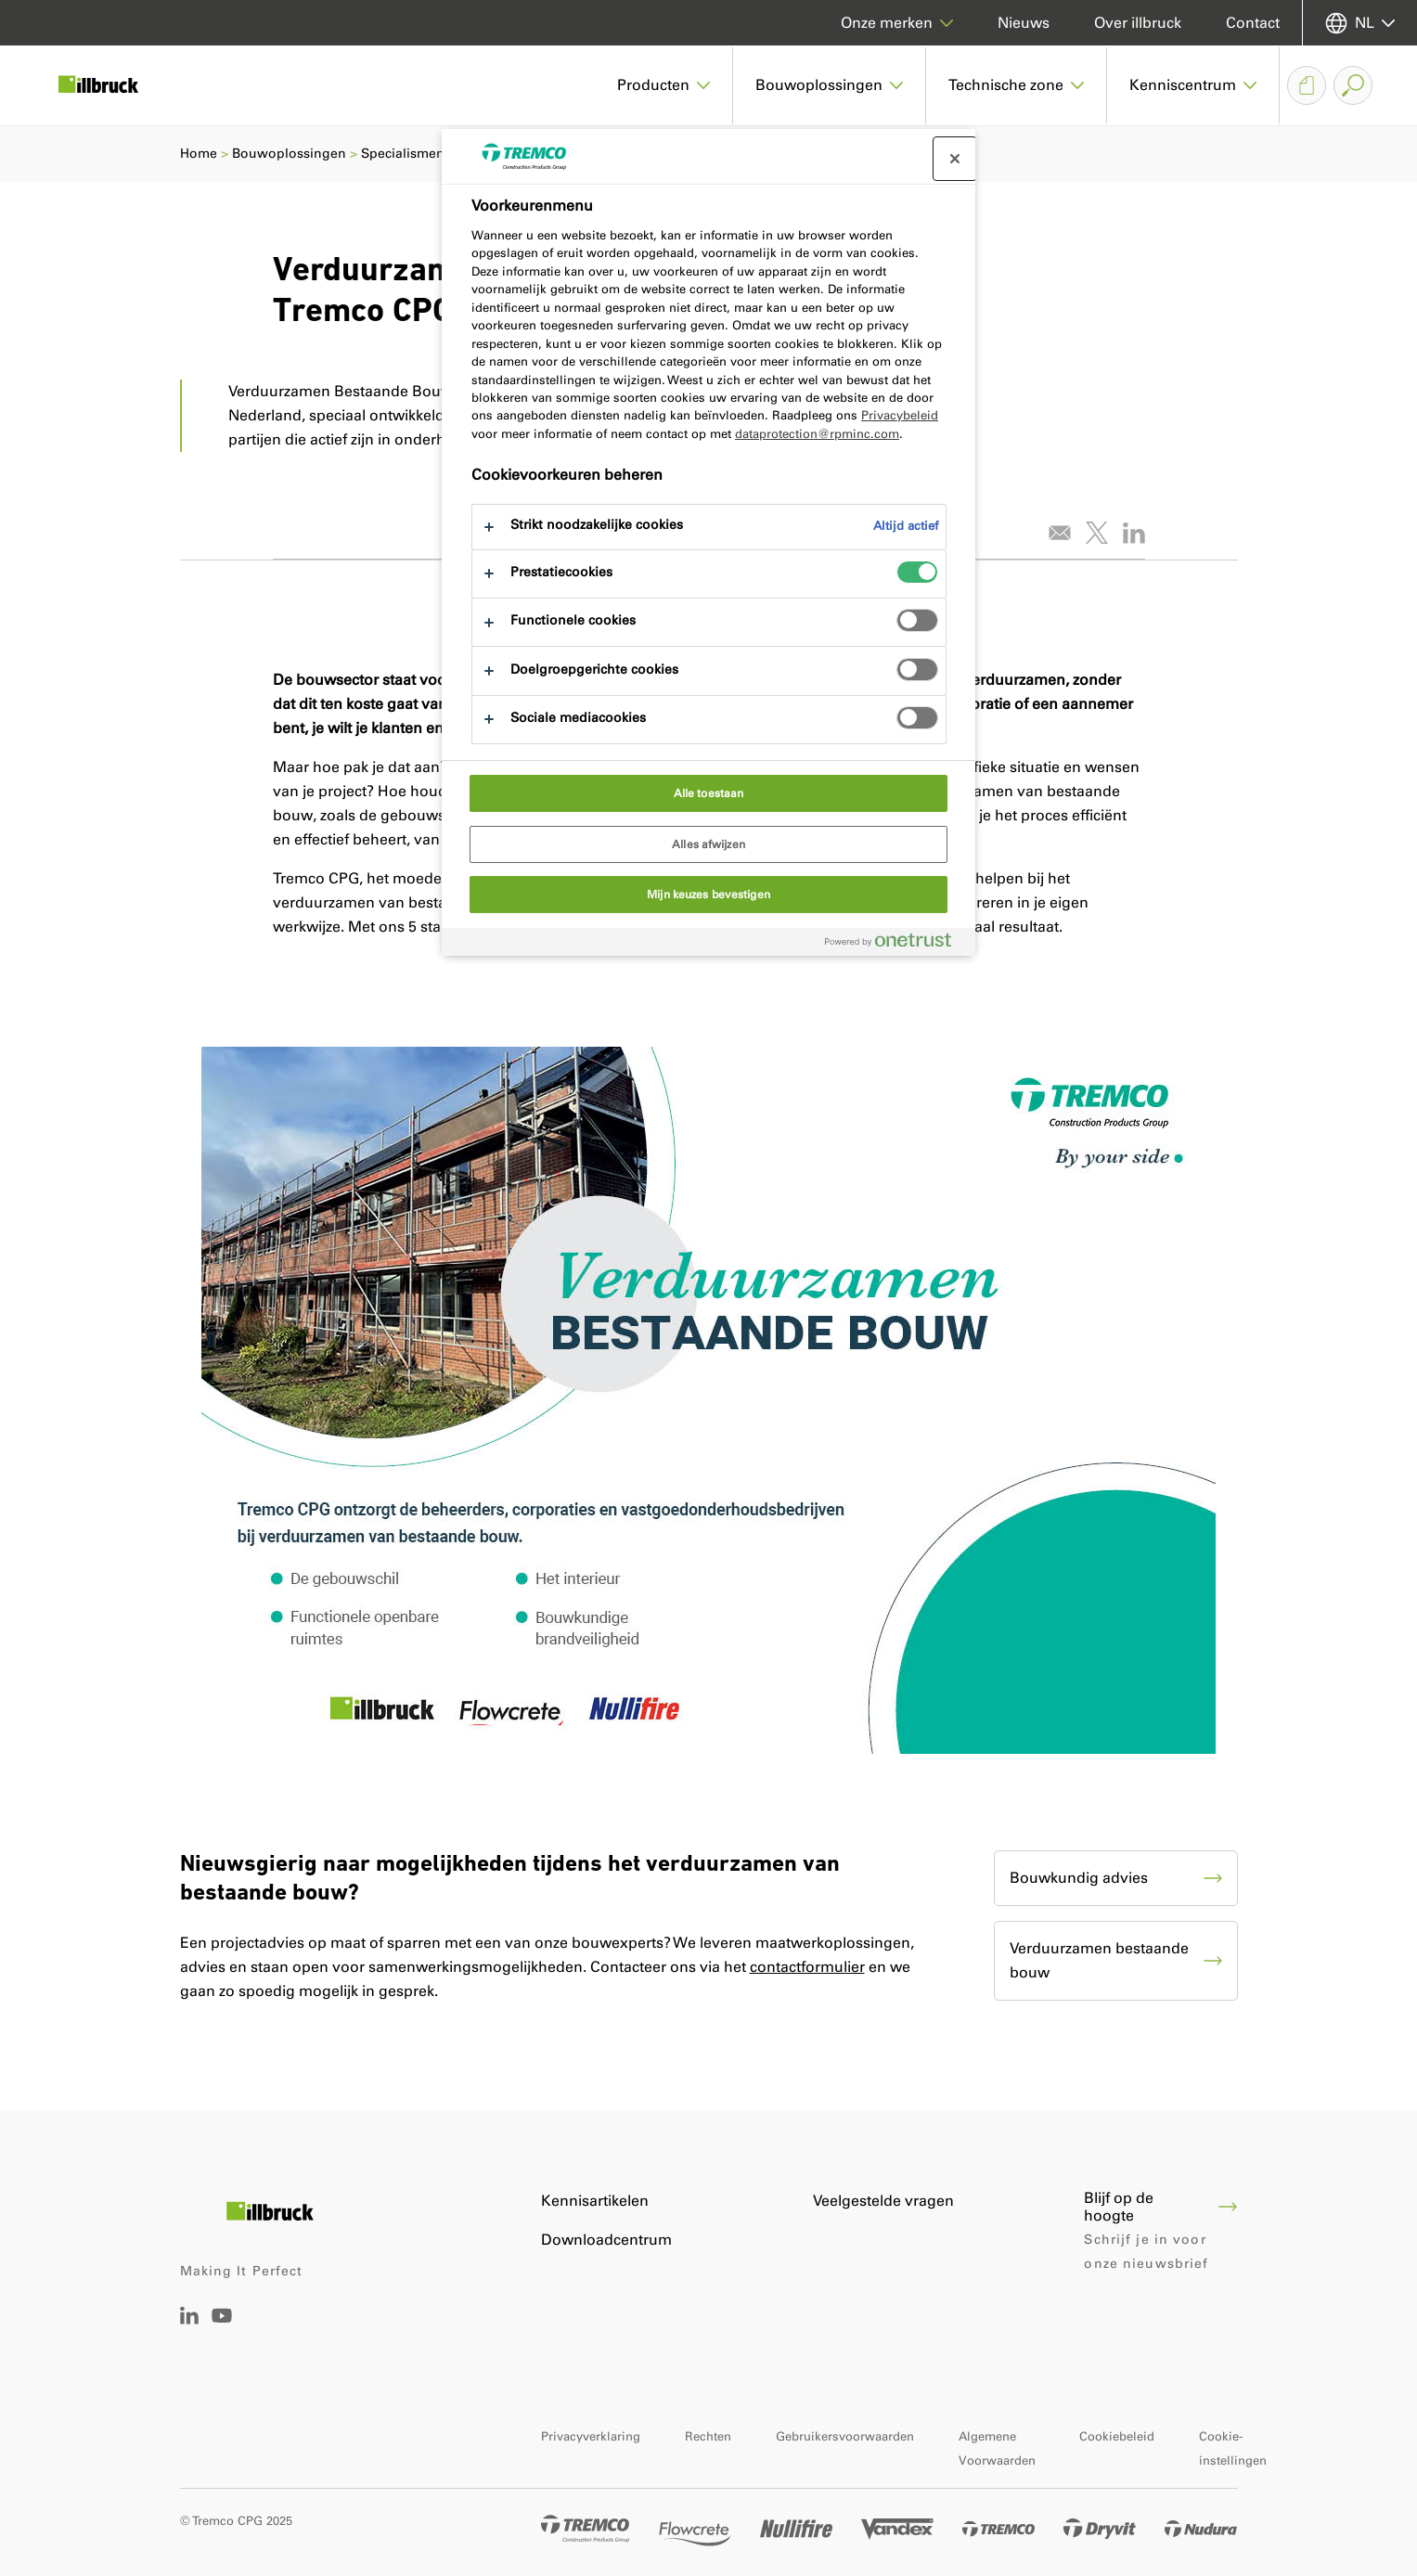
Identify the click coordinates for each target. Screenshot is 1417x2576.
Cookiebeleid (1116, 2436)
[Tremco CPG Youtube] (221, 2329)
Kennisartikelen (595, 2200)
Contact (1253, 23)
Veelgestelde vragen (883, 2200)
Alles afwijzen (708, 844)
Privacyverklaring (590, 2436)
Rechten (708, 2436)
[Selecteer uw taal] (1360, 22)
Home (198, 153)
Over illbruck (1137, 23)
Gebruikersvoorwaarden (845, 2436)
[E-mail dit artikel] (1060, 533)
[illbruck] (111, 85)
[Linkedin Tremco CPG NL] (189, 2319)
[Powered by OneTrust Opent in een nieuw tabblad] (895, 944)
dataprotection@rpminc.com (817, 434)
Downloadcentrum (606, 2239)
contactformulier (807, 1967)
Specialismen (402, 153)
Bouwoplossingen (289, 153)
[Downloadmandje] (1306, 85)
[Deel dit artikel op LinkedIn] (1134, 533)
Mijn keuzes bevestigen (708, 894)
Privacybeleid (899, 415)
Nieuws (1024, 23)
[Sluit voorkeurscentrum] (954, 158)
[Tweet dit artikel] (1097, 533)
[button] (664, 85)
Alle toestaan (709, 793)
